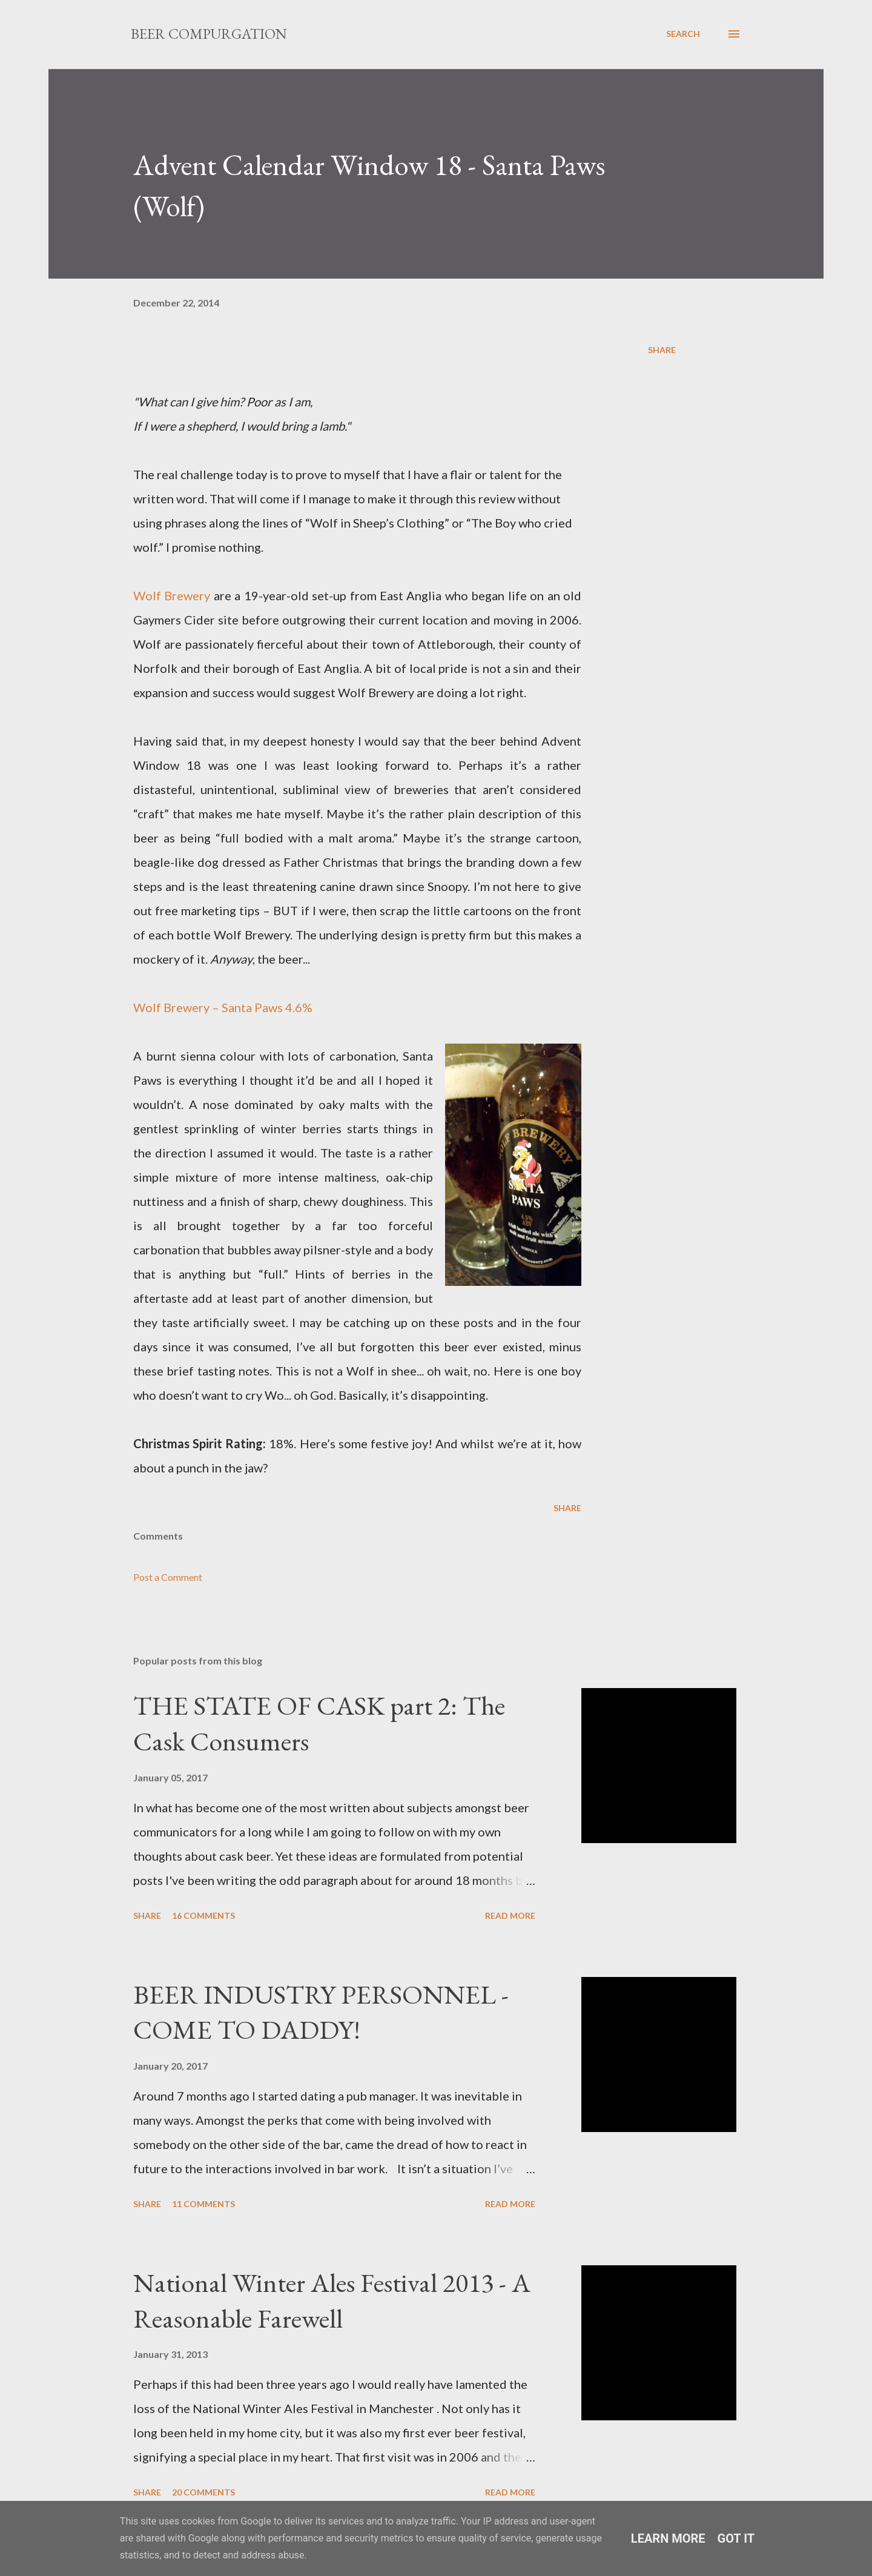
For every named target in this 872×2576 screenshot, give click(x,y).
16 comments (203, 1915)
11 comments (203, 2204)
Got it (736, 2538)
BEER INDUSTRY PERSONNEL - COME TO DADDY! (321, 2012)
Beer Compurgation (209, 33)
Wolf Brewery (173, 595)
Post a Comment (167, 1577)
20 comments (203, 2492)
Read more (510, 1915)
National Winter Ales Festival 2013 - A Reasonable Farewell (331, 2300)
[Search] (683, 34)
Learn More (668, 2538)
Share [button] (662, 350)
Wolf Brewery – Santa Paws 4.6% (222, 1007)
